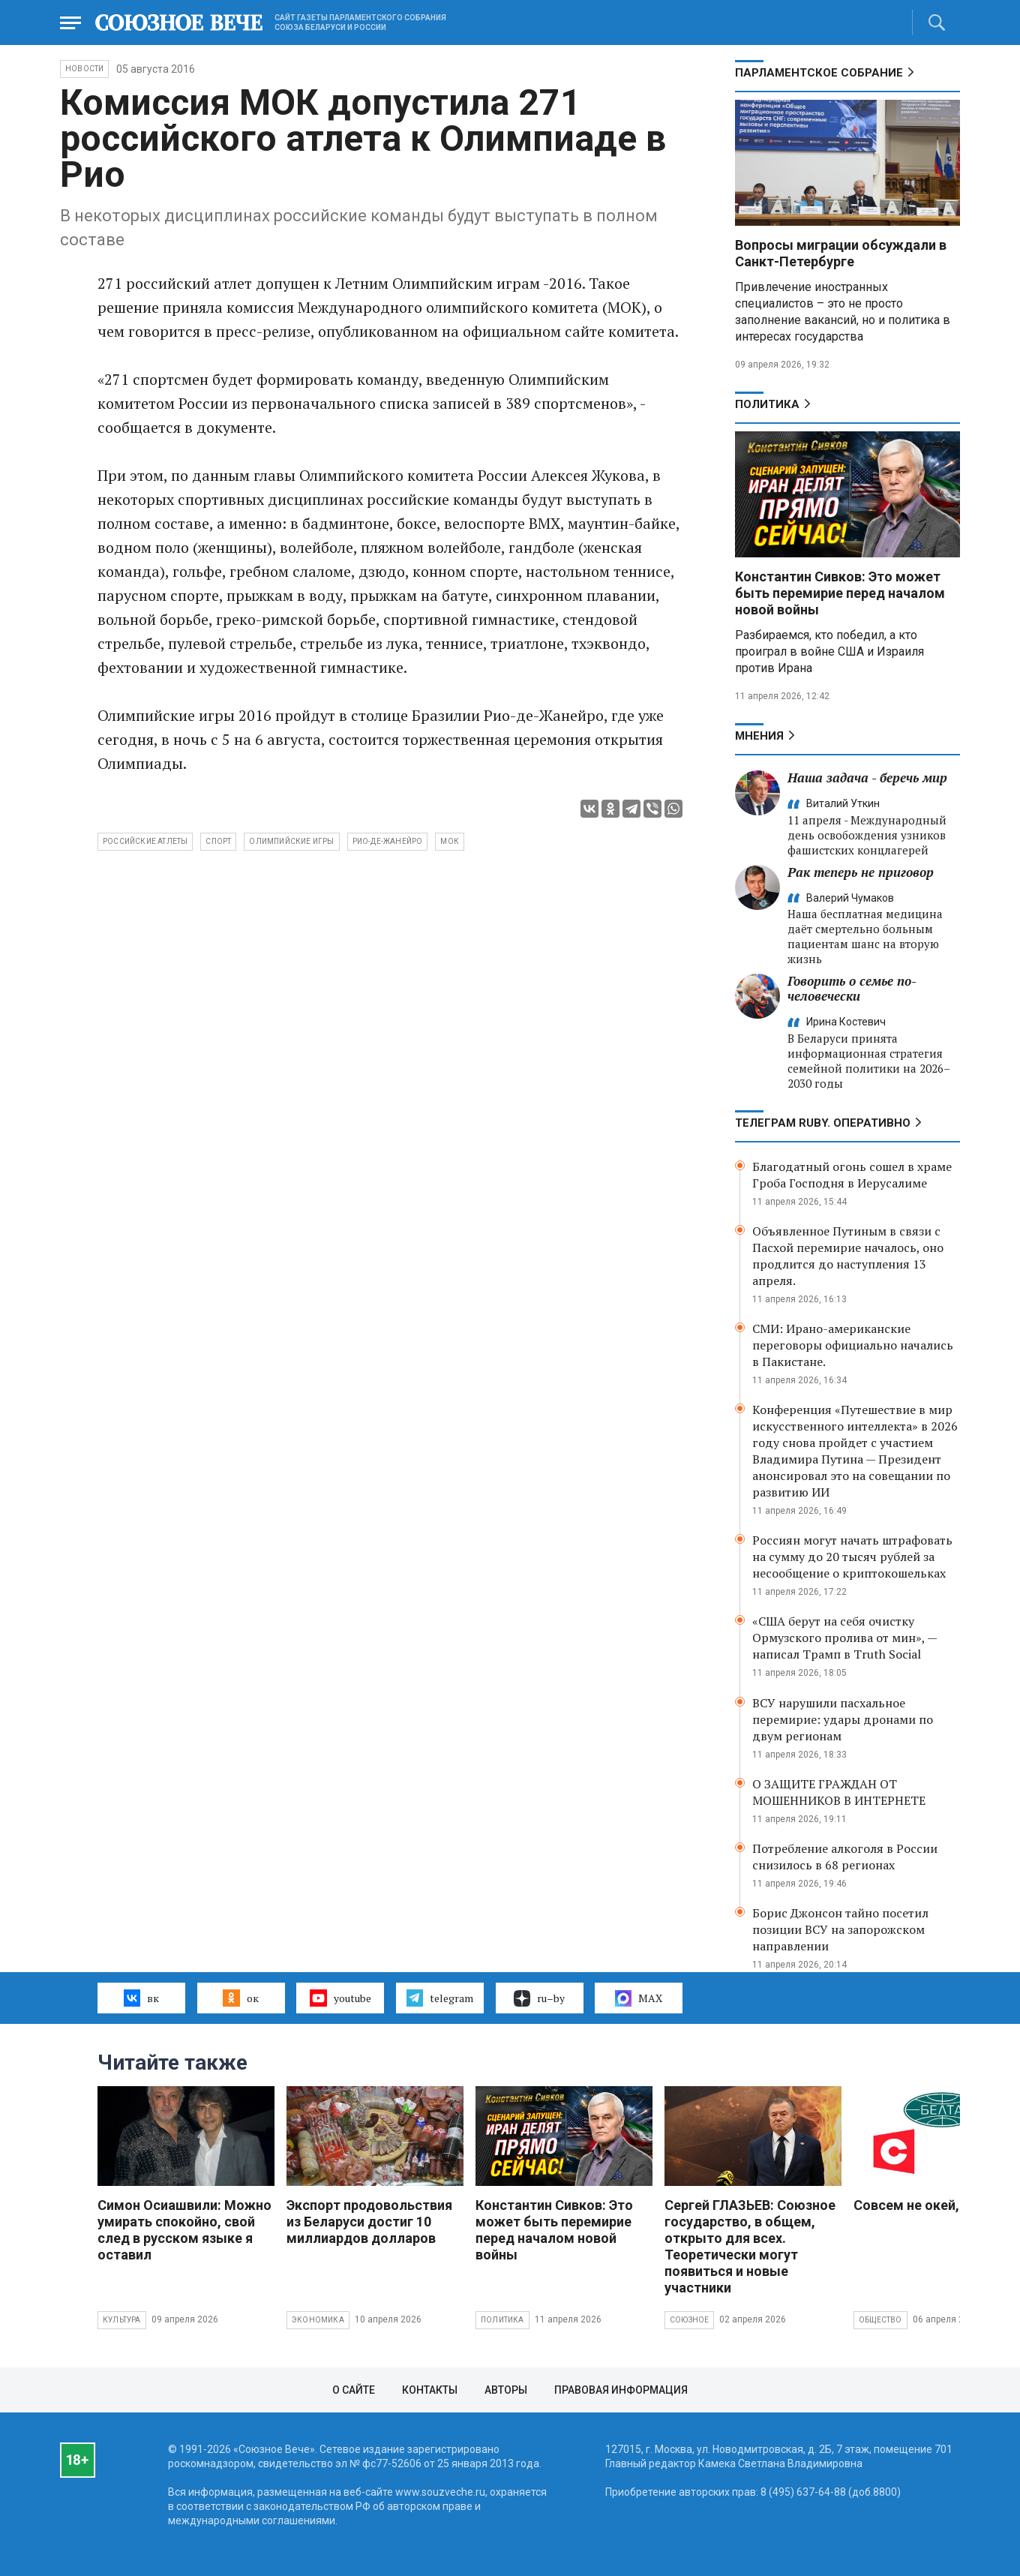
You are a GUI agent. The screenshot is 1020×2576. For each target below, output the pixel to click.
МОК (449, 841)
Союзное (689, 2320)
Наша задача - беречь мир (867, 777)
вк (141, 1997)
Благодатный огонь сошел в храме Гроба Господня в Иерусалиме (852, 1174)
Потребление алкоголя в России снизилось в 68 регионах (845, 1856)
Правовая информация (621, 2390)
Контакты (430, 2390)
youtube (340, 1997)
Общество (880, 2320)
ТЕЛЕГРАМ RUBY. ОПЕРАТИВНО (822, 1123)
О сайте (353, 2390)
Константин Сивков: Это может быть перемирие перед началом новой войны (840, 593)
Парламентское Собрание (819, 73)
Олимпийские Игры (291, 841)
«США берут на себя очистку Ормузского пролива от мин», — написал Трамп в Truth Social (844, 1637)
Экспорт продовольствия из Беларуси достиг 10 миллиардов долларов (369, 2221)
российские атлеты (145, 841)
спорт (218, 841)
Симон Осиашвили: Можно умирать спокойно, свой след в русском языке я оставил (185, 2229)
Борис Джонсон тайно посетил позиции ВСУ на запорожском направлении (840, 1929)
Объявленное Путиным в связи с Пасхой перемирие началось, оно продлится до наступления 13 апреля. (848, 1256)
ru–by (539, 1998)
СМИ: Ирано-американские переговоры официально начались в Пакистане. (852, 1345)
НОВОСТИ (84, 69)
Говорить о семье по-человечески (852, 988)
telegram (439, 1997)
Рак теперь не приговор (861, 872)
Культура (122, 2320)
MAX (638, 1998)
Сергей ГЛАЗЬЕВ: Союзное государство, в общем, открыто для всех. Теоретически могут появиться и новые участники (750, 2246)
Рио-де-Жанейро (387, 841)
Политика (767, 404)
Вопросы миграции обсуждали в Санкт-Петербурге (840, 253)
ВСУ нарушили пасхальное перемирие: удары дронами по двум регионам (842, 1719)
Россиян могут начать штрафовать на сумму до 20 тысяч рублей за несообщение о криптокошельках (852, 1556)
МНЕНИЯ (759, 736)
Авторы (505, 2390)
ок (240, 1997)
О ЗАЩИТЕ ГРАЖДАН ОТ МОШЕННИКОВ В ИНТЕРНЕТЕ (839, 1792)
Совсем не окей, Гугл (922, 2205)
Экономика (318, 2320)
